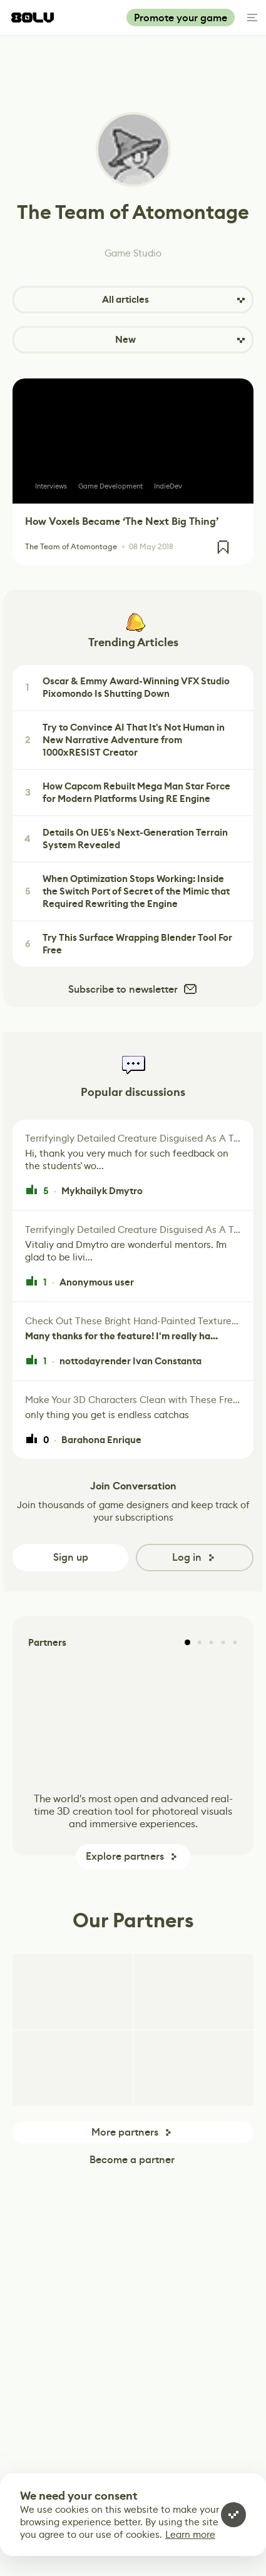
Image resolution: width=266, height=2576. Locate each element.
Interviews (51, 486)
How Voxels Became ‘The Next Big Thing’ (121, 521)
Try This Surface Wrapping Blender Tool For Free (126, 943)
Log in (187, 1557)
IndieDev (168, 486)
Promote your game (180, 17)
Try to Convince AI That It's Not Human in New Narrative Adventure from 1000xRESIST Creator (123, 740)
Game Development (110, 486)
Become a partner (132, 2159)
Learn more (190, 2534)
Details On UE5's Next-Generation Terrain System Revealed (124, 838)
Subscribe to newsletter (133, 989)
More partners (124, 2132)
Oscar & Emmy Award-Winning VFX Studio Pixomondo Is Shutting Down (125, 687)
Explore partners (125, 1856)
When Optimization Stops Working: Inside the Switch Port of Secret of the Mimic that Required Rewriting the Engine (125, 891)
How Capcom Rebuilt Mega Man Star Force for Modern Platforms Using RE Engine (125, 792)
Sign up (70, 1557)
